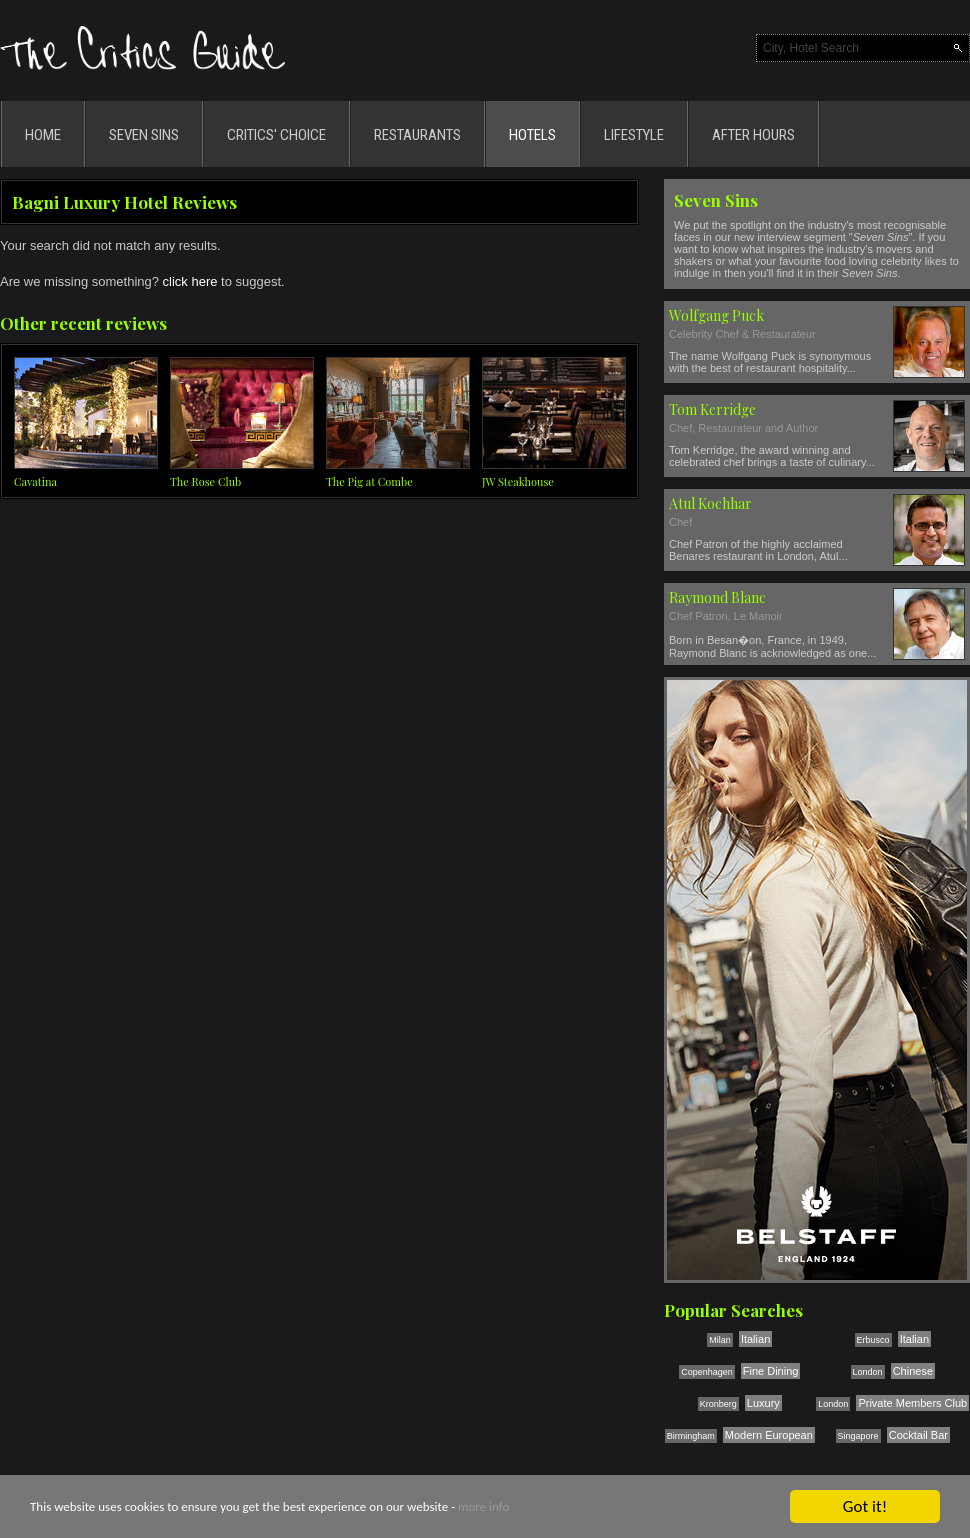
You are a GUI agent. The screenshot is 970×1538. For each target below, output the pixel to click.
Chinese (913, 1371)
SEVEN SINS (144, 135)
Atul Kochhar (710, 503)
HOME (43, 135)
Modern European (769, 1435)
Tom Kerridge (712, 409)
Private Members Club (912, 1403)
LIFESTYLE (634, 135)
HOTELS (532, 135)
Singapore (858, 1436)
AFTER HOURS (753, 135)
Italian (755, 1339)
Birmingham (691, 1436)
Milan (720, 1340)
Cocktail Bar (918, 1435)
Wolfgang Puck (716, 315)
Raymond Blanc (717, 597)
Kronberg (718, 1404)
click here (190, 281)
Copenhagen (707, 1372)
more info (483, 1508)
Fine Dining (771, 1371)
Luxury (763, 1403)
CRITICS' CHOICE (276, 135)
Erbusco (873, 1340)
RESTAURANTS (417, 135)
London (868, 1372)
